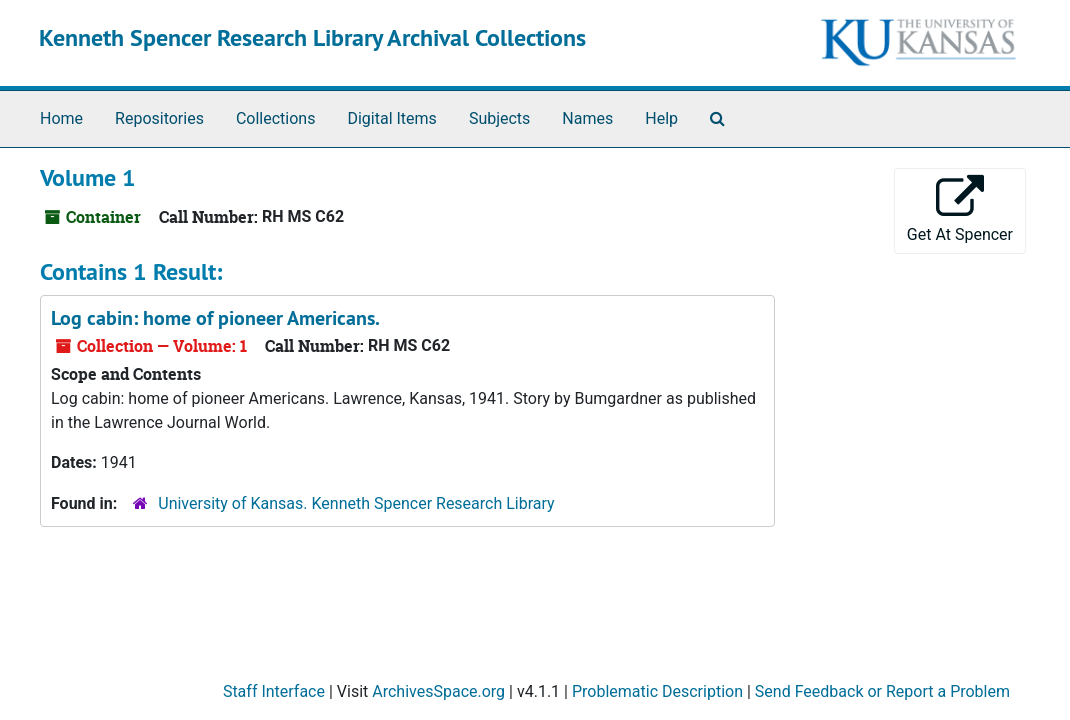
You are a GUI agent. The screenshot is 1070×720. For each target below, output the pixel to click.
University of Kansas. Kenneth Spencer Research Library (356, 503)
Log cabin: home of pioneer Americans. (215, 318)
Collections (276, 118)
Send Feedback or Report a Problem (882, 691)
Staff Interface (274, 691)
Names (587, 118)
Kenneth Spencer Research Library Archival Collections (312, 37)
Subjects (499, 118)
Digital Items (391, 118)
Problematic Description (657, 691)
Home (61, 118)
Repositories (159, 118)
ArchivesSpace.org (438, 691)
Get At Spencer (960, 209)
